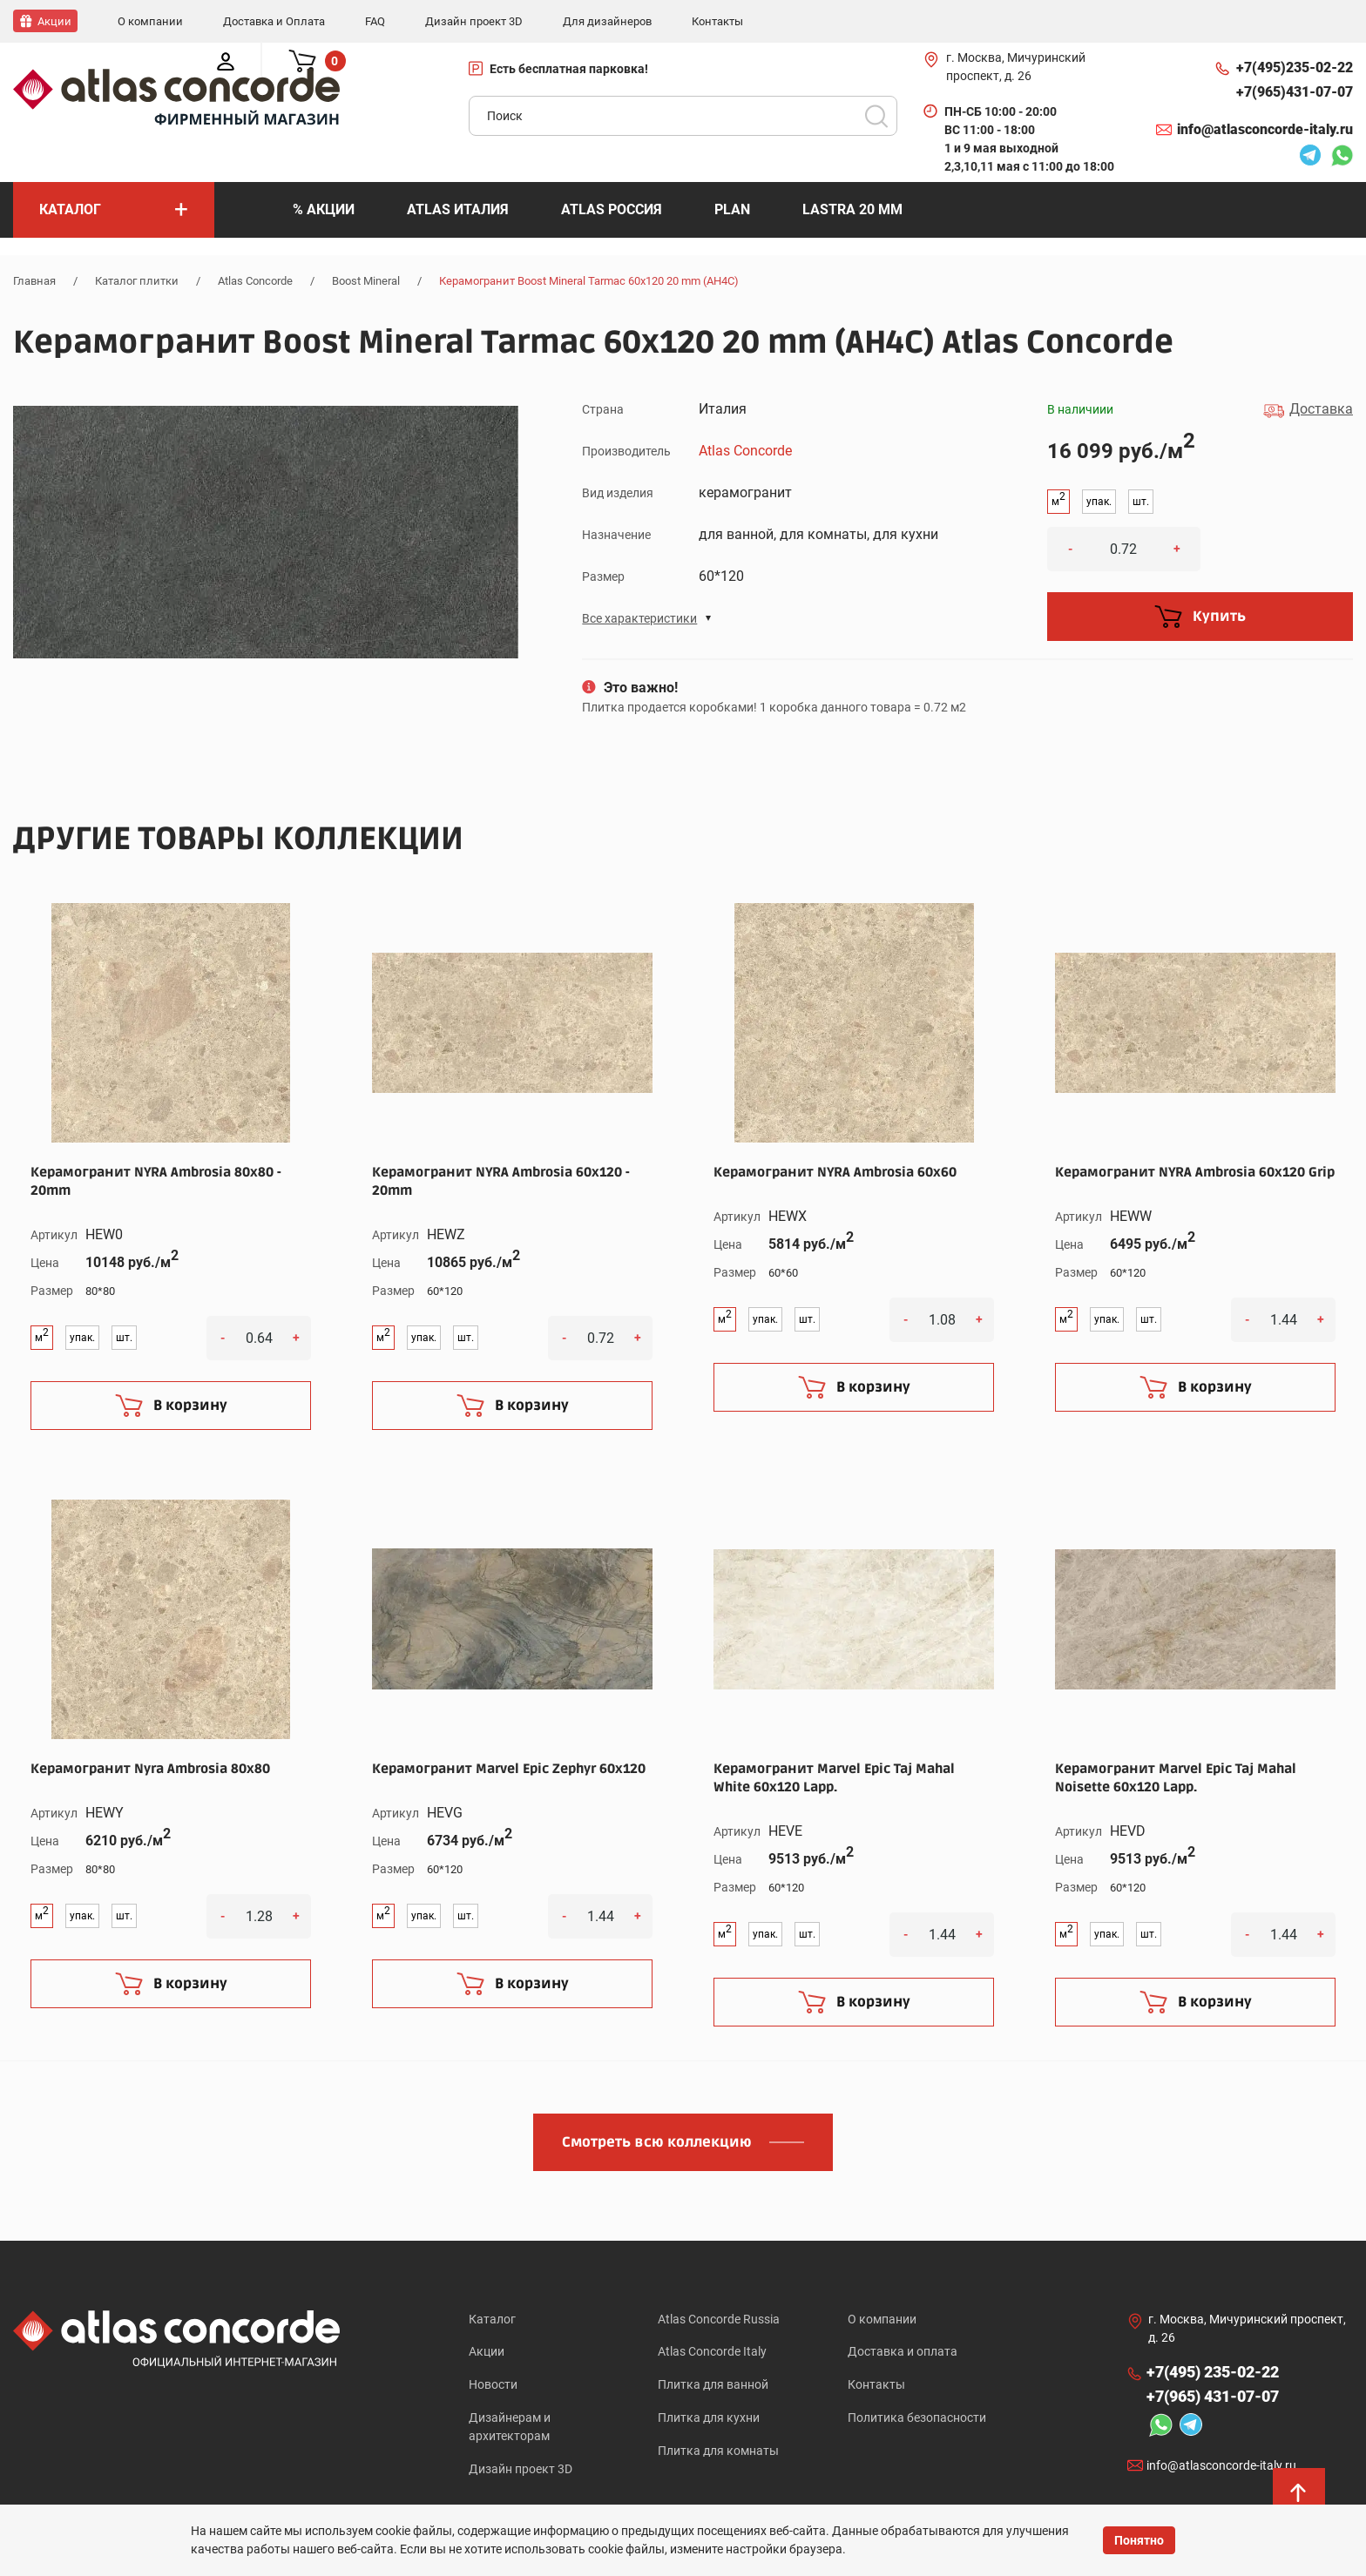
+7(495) (1294, 67)
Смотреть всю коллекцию (657, 2140)
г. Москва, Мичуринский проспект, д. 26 (1015, 66)
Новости (493, 2385)
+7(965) (1294, 91)
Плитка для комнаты (718, 2453)
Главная (34, 280)
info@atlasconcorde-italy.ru (1265, 128)
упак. (1099, 501)
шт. (1141, 501)
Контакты (876, 2385)
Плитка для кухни (709, 2419)
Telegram (1310, 157)
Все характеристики (639, 617)
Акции (486, 2351)
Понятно (1139, 2540)
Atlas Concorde (255, 280)
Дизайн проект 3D (520, 2471)
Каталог (492, 2317)
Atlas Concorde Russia (719, 2317)
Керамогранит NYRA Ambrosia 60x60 (835, 1170)
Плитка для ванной (713, 2385)
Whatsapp (1341, 157)
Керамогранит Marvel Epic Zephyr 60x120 (509, 1767)
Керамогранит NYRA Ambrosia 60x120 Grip (1195, 1170)
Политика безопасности (917, 2419)
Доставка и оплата (902, 2351)
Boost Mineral (366, 280)
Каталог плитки (137, 280)
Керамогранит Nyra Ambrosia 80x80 (150, 1767)
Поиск (876, 115)
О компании (882, 2317)
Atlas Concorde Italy (712, 2351)
